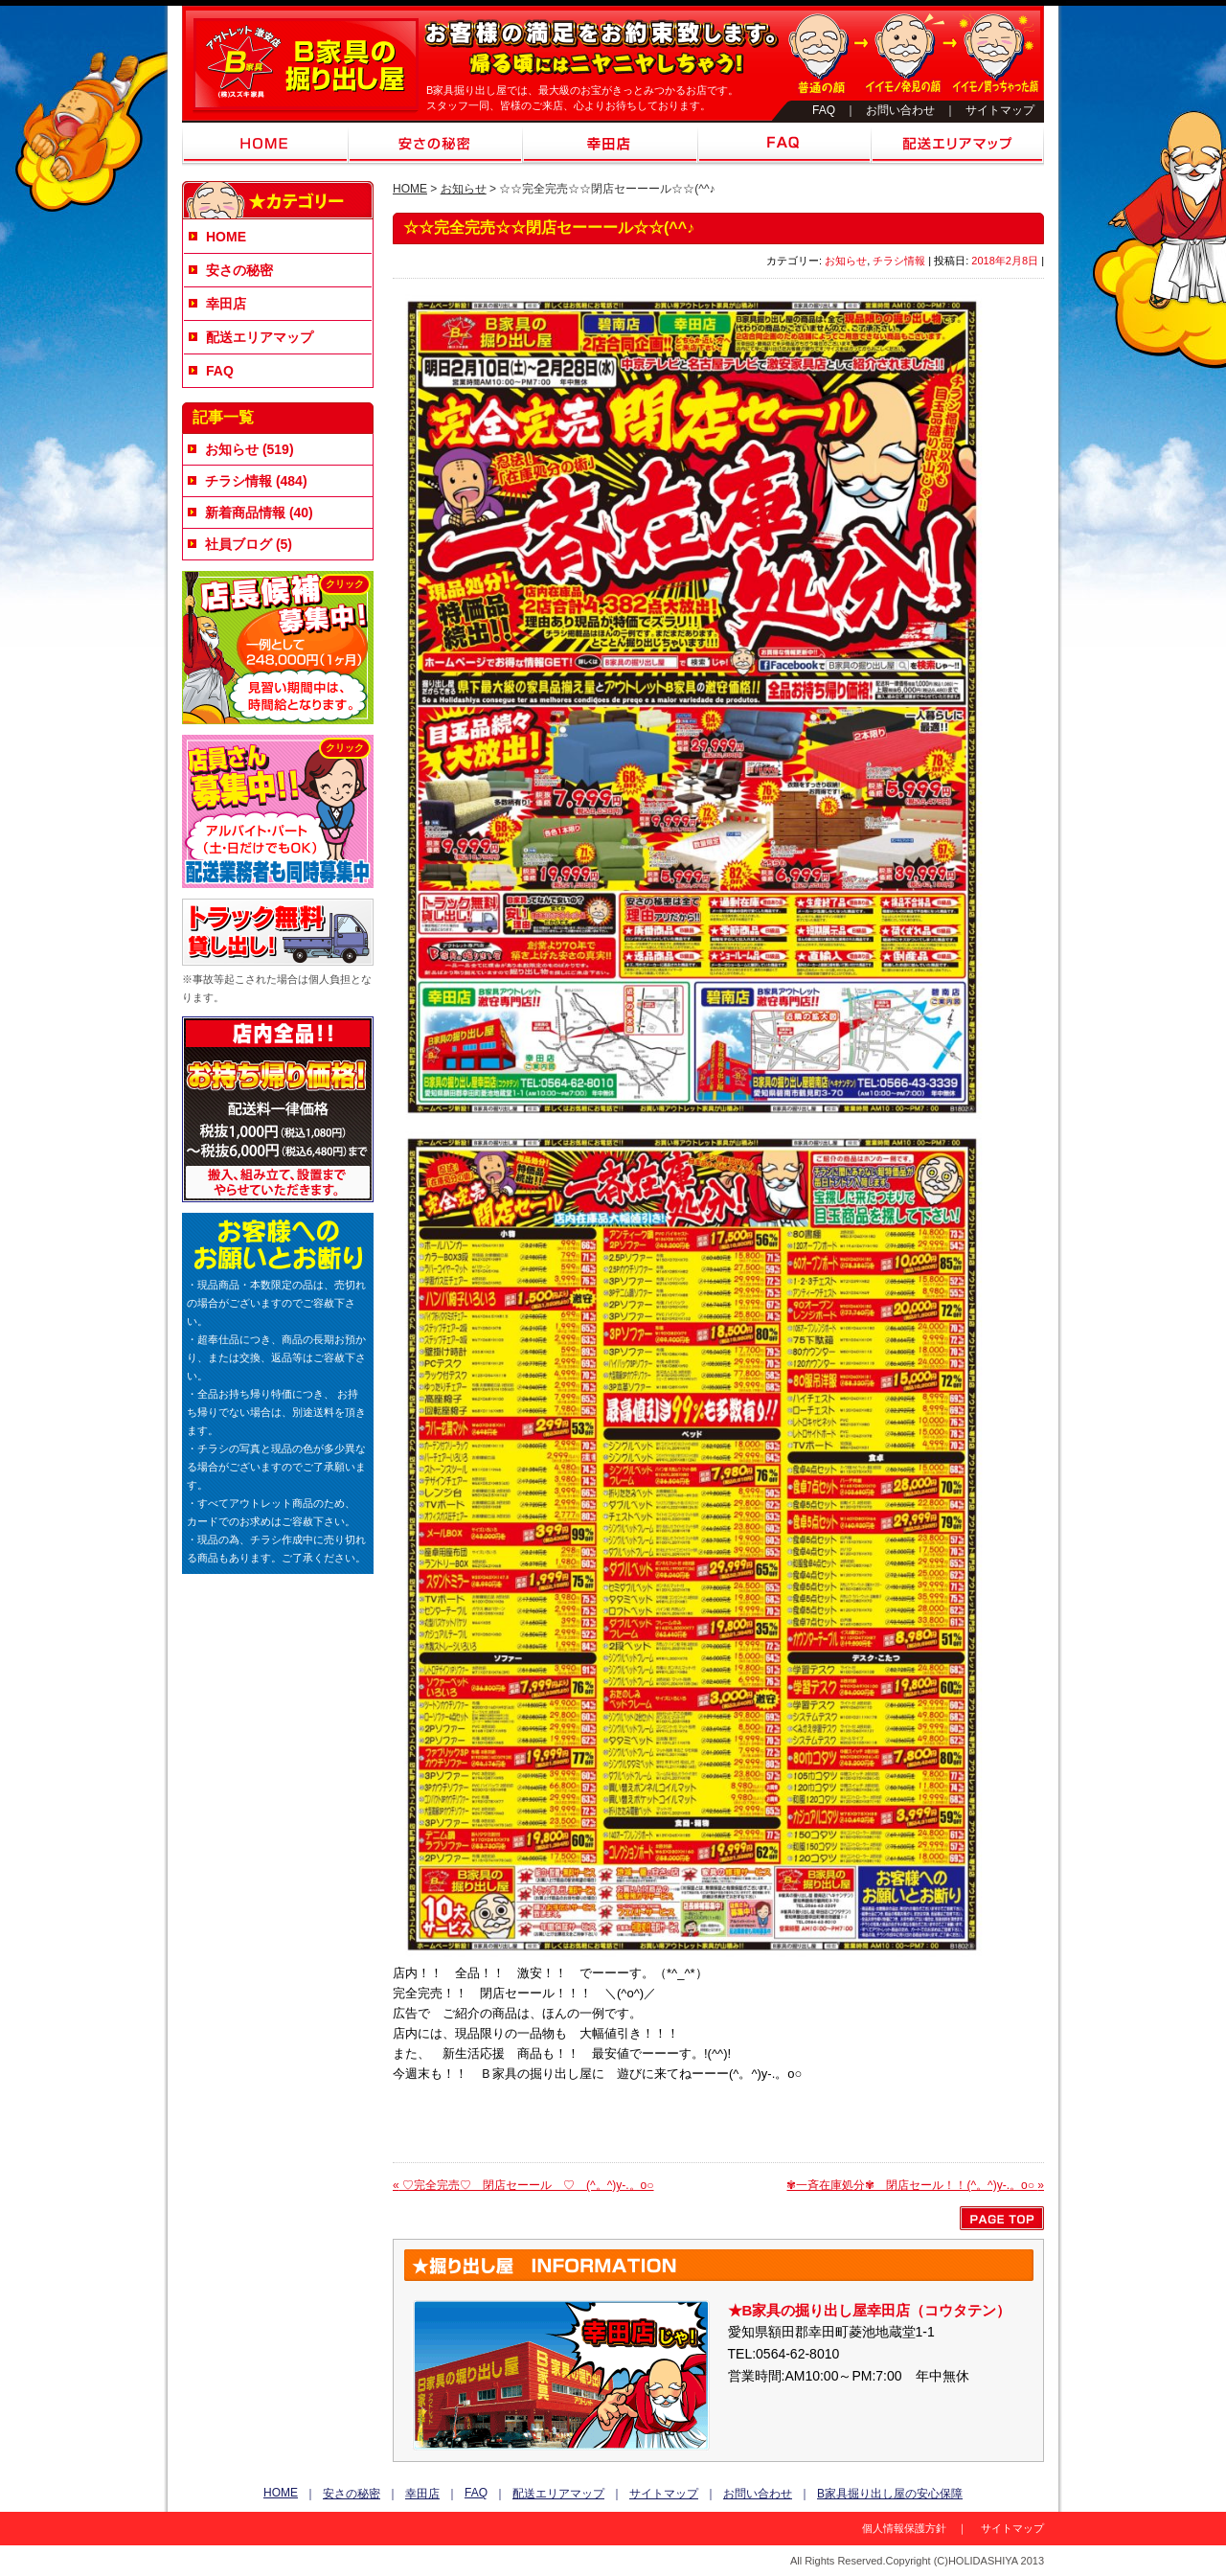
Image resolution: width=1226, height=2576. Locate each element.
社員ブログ (238, 544)
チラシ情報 (899, 260)
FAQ (823, 110)
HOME (265, 144)
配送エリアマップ (957, 144)
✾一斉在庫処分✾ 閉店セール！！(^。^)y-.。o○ (915, 2185)
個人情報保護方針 (904, 2528)
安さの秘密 (435, 144)
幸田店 (610, 144)
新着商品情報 (245, 512)
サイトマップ (999, 110)
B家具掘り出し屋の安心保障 (890, 2493)
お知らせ (464, 188)
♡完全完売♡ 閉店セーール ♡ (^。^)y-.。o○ (523, 2185)
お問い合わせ (900, 110)
